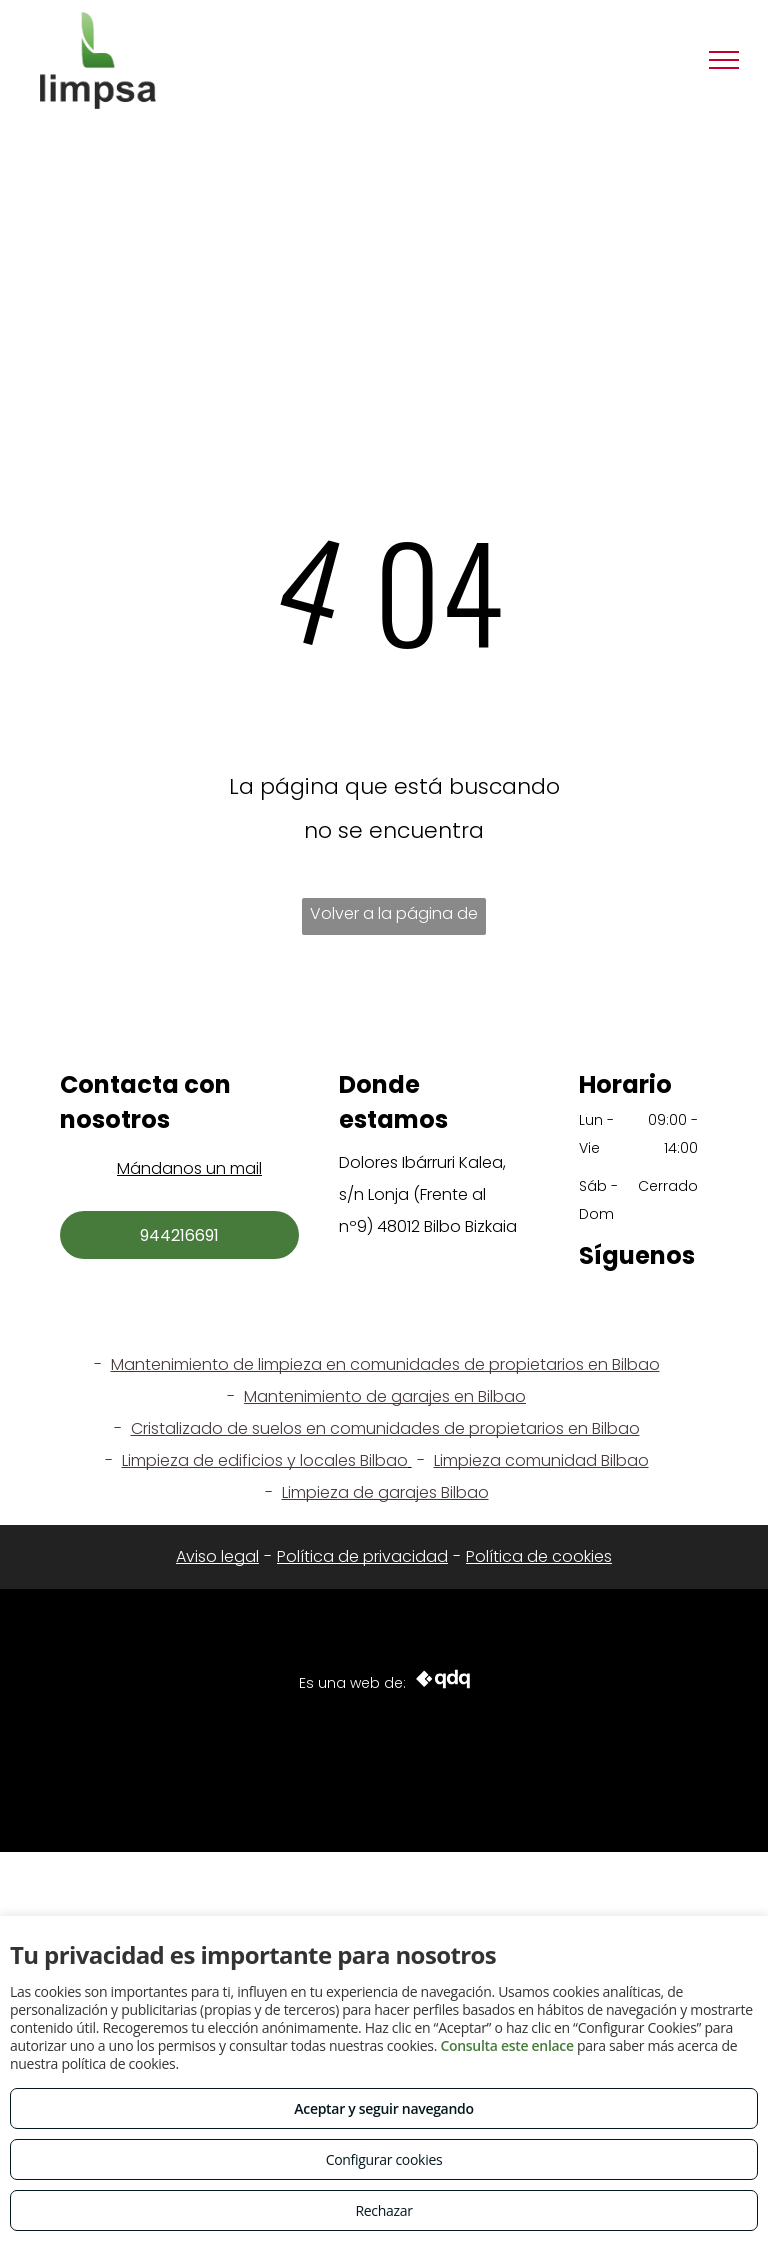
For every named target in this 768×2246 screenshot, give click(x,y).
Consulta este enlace (506, 2045)
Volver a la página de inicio (394, 918)
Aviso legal (217, 1556)
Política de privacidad (362, 1556)
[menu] (724, 60)
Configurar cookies (384, 2159)
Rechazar (383, 2210)
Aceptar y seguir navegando (383, 2108)
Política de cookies (539, 1556)
